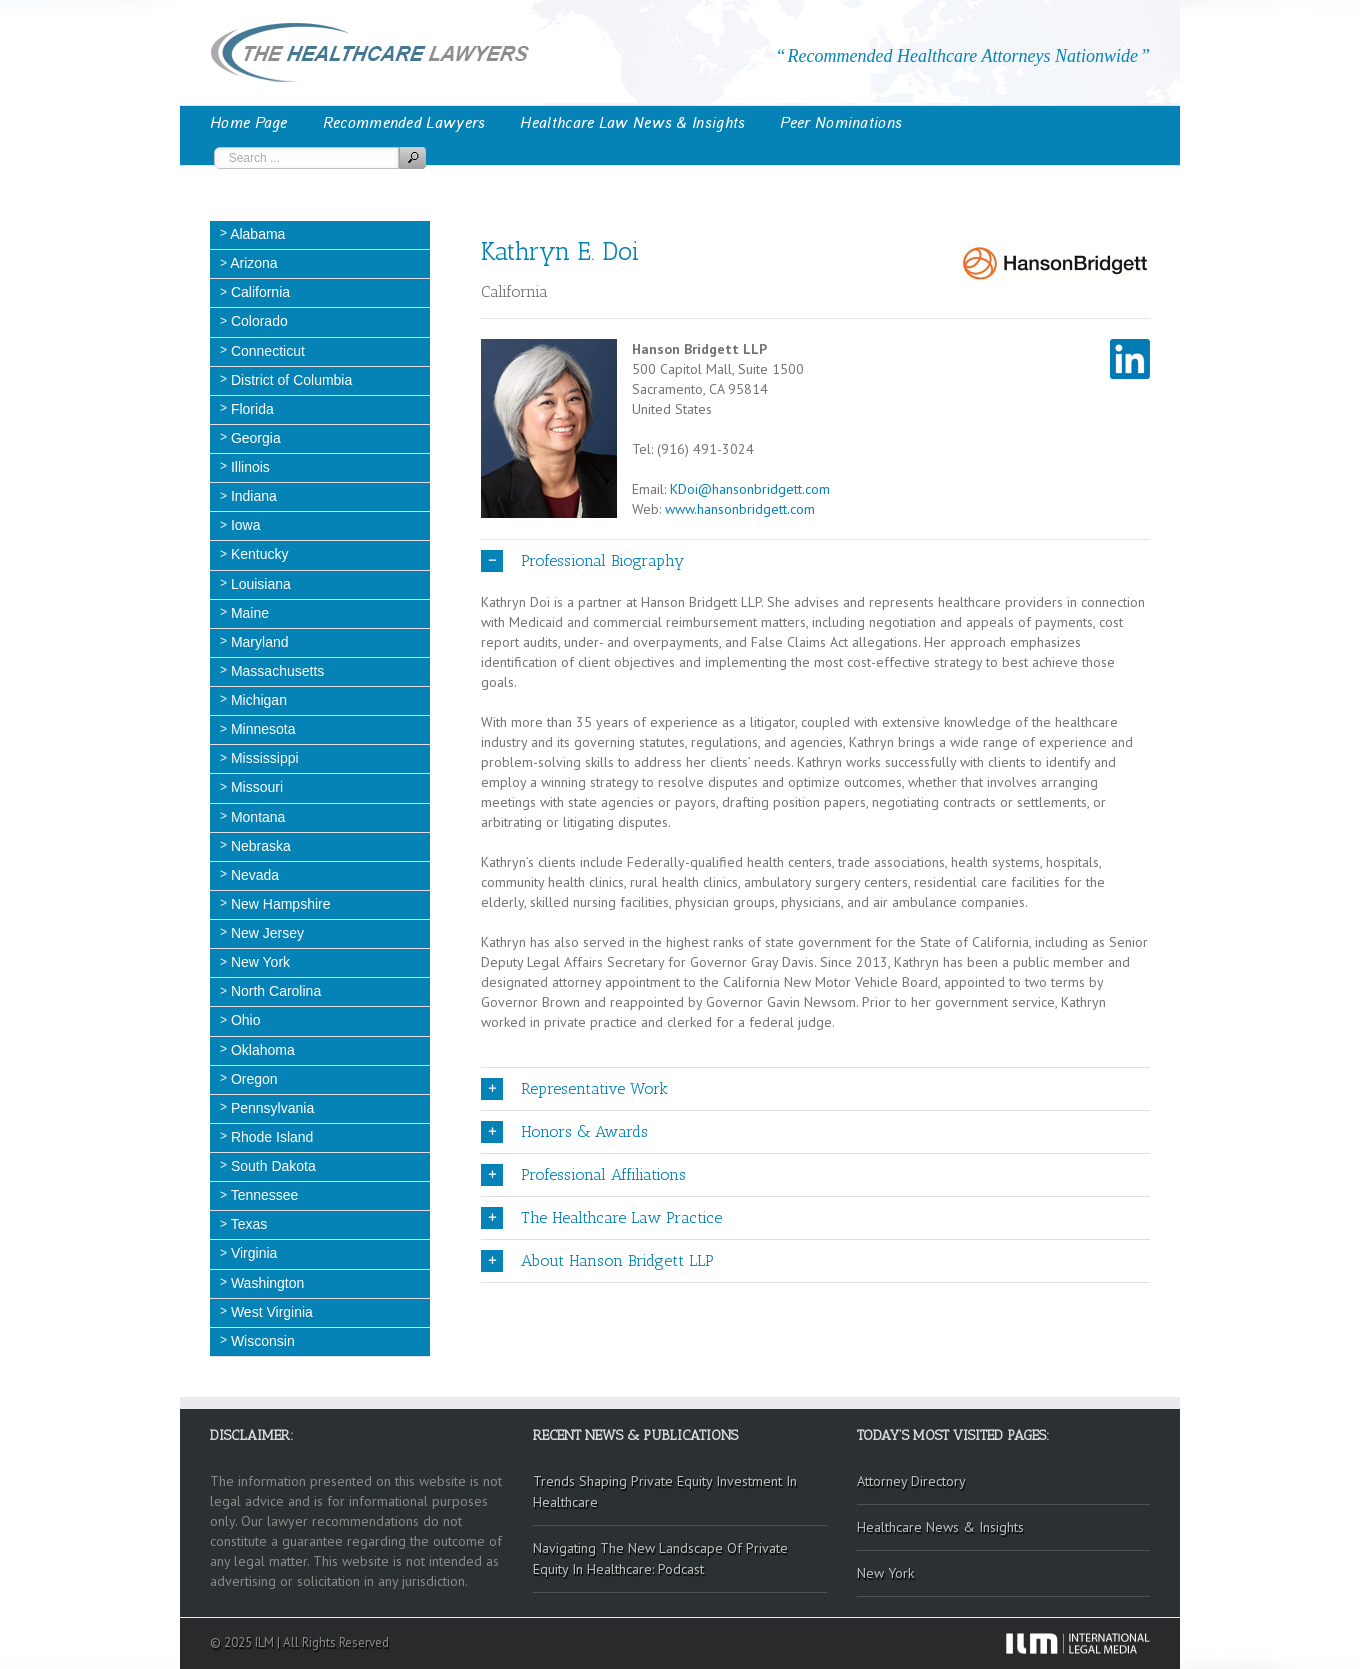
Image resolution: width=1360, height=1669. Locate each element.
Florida (250, 409)
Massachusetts (275, 671)
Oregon (252, 1079)
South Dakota (271, 1166)
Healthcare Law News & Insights (632, 123)
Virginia (252, 1253)
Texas (247, 1224)
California (258, 292)
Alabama (256, 234)
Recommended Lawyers (404, 123)
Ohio (243, 1020)
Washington (265, 1283)
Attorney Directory (911, 1481)
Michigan (257, 700)
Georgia (254, 438)
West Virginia (270, 1312)
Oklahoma (261, 1050)
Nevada (253, 875)
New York (258, 962)
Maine (248, 613)
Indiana (252, 496)
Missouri (255, 787)
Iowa (243, 525)
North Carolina (274, 991)
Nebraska (259, 846)
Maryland (257, 642)
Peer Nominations (841, 123)
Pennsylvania (270, 1108)
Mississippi (263, 758)
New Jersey (265, 933)
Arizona (252, 263)
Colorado (257, 321)
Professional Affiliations (583, 1175)
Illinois (248, 467)
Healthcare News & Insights (940, 1527)
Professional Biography (582, 561)
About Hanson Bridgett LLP (597, 1261)
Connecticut (266, 351)
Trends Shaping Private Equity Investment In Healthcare (665, 1491)
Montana (256, 817)
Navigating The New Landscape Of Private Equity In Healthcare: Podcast (660, 1558)
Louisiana (259, 584)
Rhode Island (270, 1137)
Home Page (249, 123)
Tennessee (262, 1195)
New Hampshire (278, 904)
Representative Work (574, 1089)
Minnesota (261, 729)
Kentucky (257, 554)
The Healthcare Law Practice (601, 1218)
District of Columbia (289, 380)
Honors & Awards (564, 1132)
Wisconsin (261, 1341)
